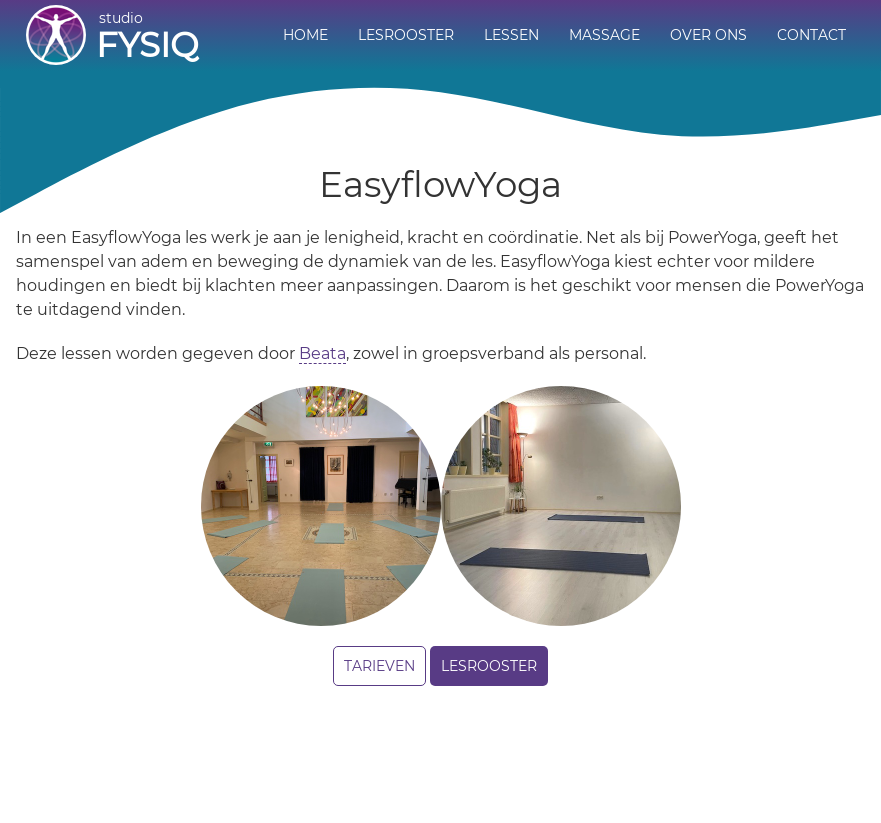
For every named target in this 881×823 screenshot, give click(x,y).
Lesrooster (406, 35)
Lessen (511, 35)
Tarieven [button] (379, 666)
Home (305, 35)
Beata (322, 353)
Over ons (708, 35)
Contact (811, 35)
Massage (604, 35)
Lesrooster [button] (489, 666)
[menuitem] (305, 36)
